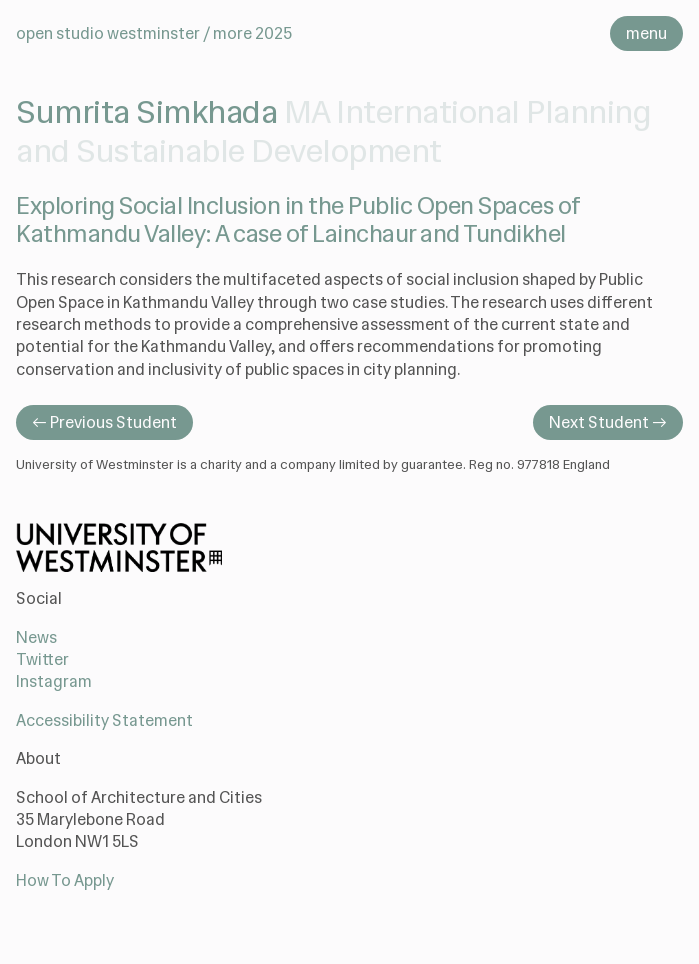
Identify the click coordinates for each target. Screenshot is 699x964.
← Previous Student (104, 422)
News (36, 637)
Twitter (42, 659)
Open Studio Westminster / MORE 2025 (154, 33)
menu (646, 33)
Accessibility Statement (104, 720)
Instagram (54, 681)
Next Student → (608, 422)
